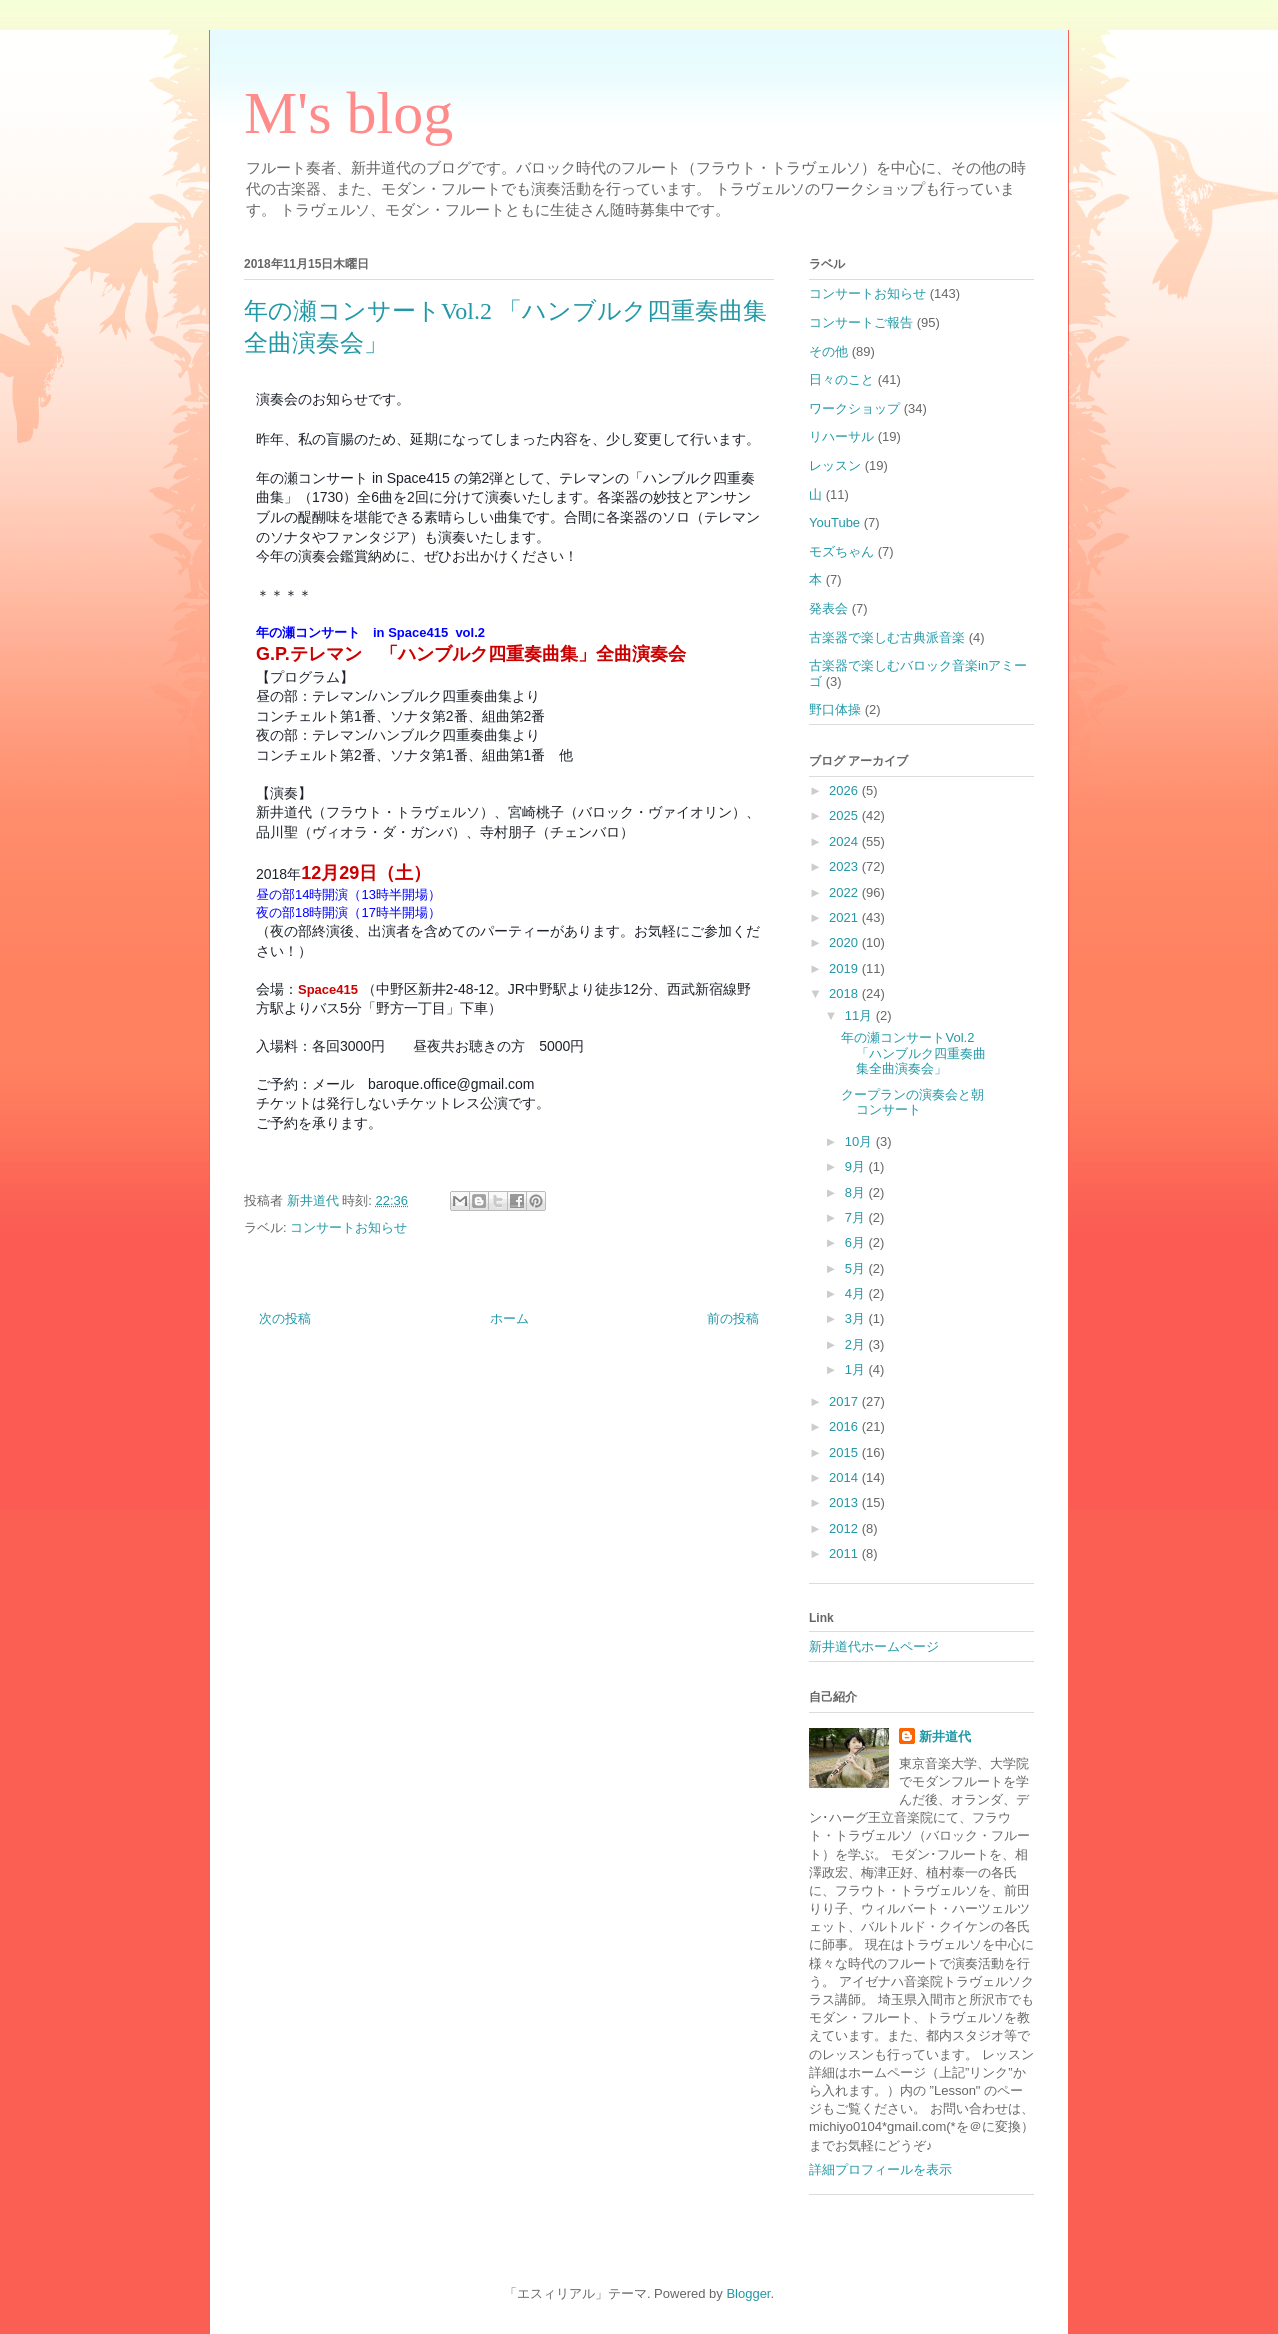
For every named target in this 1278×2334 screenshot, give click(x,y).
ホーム (509, 1318)
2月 (857, 1344)
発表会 (828, 608)
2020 (845, 942)
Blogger (748, 2293)
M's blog (348, 113)
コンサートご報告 (861, 322)
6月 (857, 1242)
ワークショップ (854, 408)
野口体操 (835, 709)
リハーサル (841, 436)
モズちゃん (841, 551)
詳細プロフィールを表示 (880, 2169)
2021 (845, 917)
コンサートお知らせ (348, 1227)
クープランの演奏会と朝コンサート (912, 1102)
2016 (845, 1426)
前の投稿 (733, 1318)
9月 (857, 1166)
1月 (857, 1369)
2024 (845, 841)
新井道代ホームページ (874, 1646)
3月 (857, 1318)
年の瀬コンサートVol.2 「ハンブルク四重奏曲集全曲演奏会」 (913, 1053)
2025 (845, 815)
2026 (845, 790)
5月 (857, 1268)
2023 (845, 866)
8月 (857, 1192)
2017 (845, 1401)
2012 (845, 1528)
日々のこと (841, 379)
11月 (860, 1015)
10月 (860, 1141)
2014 (845, 1477)
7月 (857, 1217)
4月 (857, 1293)
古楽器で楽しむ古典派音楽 (887, 637)
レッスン (835, 465)
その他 (828, 351)
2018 (845, 993)
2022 (845, 892)
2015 (845, 1452)
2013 (845, 1502)
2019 (845, 968)
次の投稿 (285, 1318)
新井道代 (945, 1736)
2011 (845, 1553)
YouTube (834, 522)
